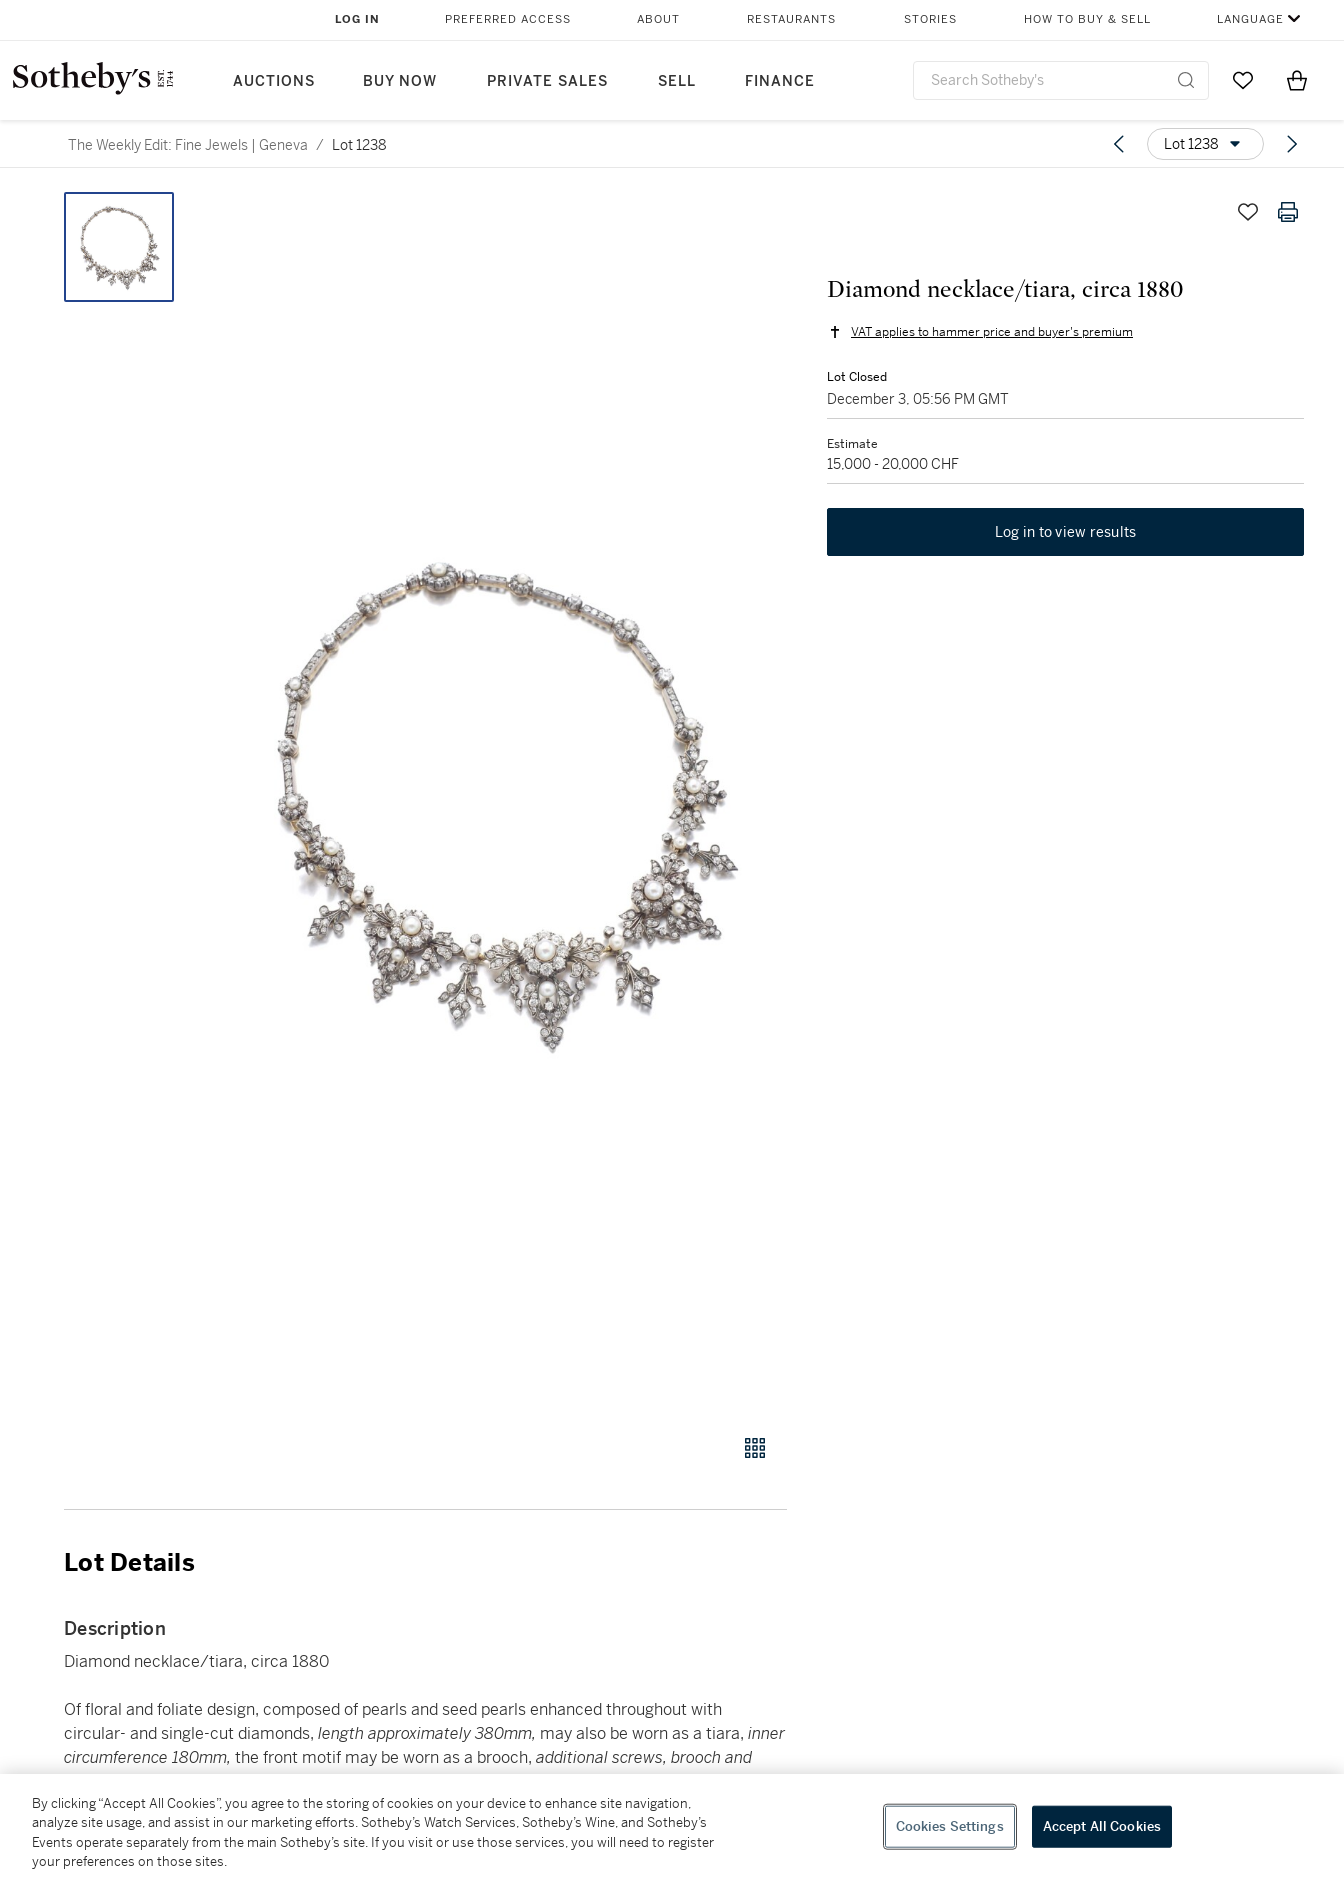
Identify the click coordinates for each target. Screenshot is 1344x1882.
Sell (677, 81)
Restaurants (791, 19)
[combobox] (1061, 80)
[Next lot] (1292, 144)
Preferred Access (508, 19)
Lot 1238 (359, 145)
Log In (357, 19)
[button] (502, 802)
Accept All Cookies (1102, 1826)
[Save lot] (1248, 212)
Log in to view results (1066, 532)
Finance (780, 81)
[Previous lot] (1119, 144)
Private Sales (547, 81)
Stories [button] (930, 19)
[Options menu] (1205, 144)
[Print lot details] (1288, 212)
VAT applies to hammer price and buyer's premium (992, 332)
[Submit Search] (1186, 80)
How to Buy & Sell (1087, 19)
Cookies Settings (950, 1826)
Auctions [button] (274, 81)
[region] (672, 1828)
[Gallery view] (755, 1448)
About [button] (658, 19)
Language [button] (1250, 19)
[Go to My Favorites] (1243, 80)
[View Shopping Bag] (1297, 80)
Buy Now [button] (400, 81)
